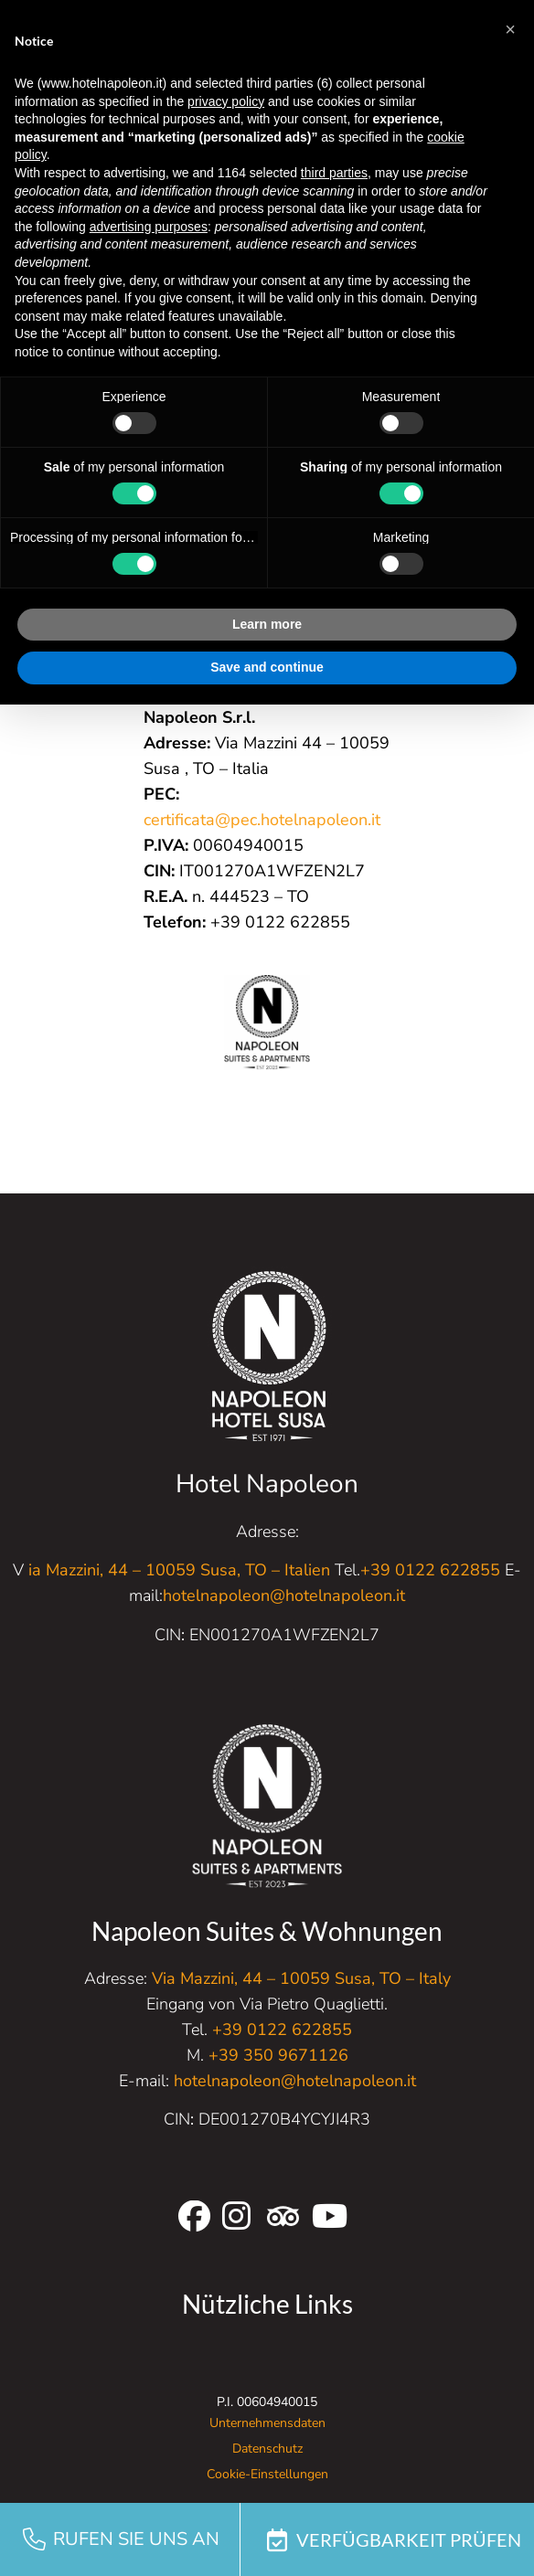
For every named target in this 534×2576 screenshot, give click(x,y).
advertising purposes (149, 226)
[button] (510, 29)
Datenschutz (267, 2448)
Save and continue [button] (267, 667)
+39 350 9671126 (278, 2055)
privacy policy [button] (225, 101)
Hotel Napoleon (267, 1484)
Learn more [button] (267, 624)
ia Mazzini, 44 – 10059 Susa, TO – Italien (179, 1570)
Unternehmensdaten (267, 2423)
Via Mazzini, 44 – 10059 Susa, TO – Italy (301, 1978)
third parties (334, 172)
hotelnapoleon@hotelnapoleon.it (284, 1595)
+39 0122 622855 (430, 1570)
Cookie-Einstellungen (267, 2474)
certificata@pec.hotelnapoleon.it (262, 820)
